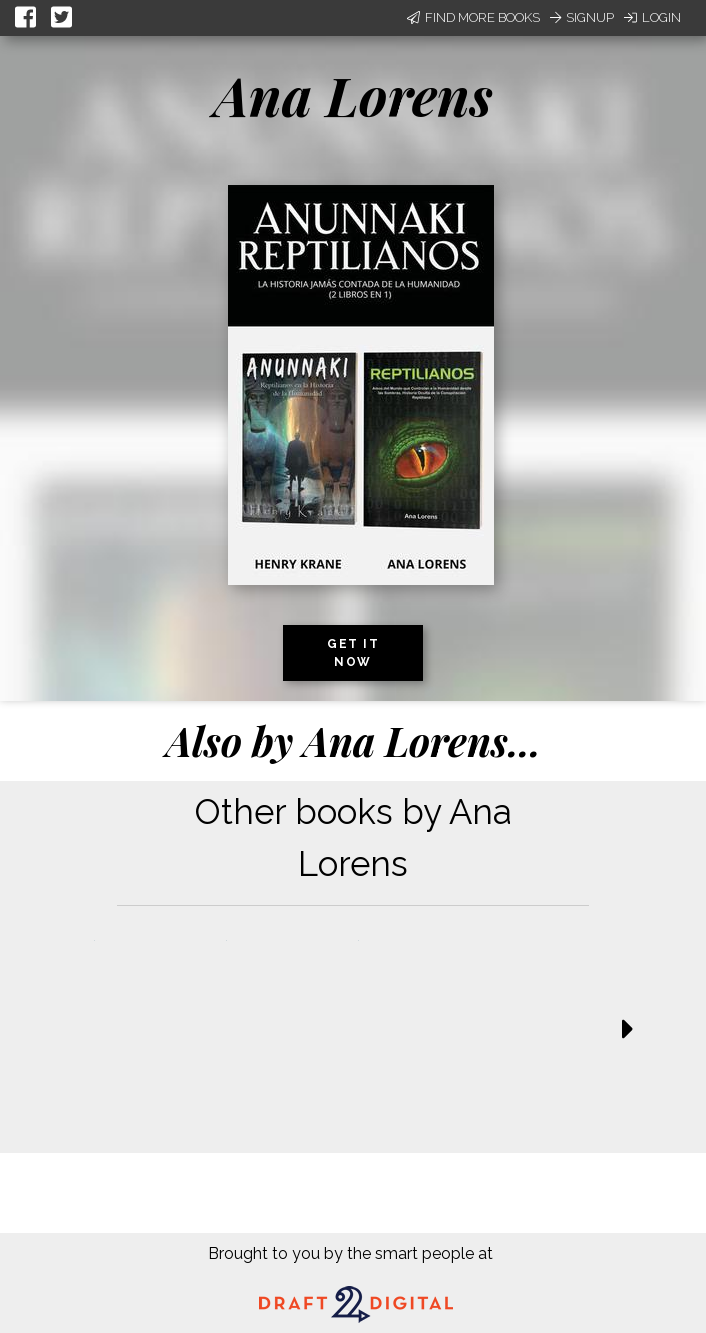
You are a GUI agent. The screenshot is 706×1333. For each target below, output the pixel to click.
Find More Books (473, 17)
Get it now (353, 653)
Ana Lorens (353, 95)
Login (652, 17)
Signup (582, 17)
